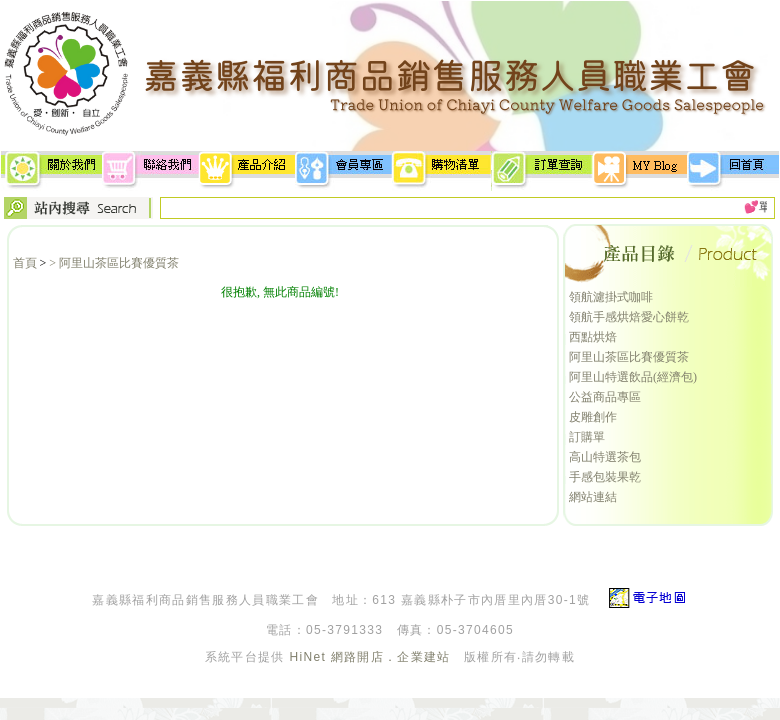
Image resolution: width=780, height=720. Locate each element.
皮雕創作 (593, 417)
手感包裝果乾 (605, 477)
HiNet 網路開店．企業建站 (369, 657)
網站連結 (593, 497)
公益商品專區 (605, 397)
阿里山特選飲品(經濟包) (633, 377)
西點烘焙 (593, 337)
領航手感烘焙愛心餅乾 (629, 317)
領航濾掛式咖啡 (611, 297)
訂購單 (587, 437)
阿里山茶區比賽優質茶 (629, 357)
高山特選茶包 (605, 457)
